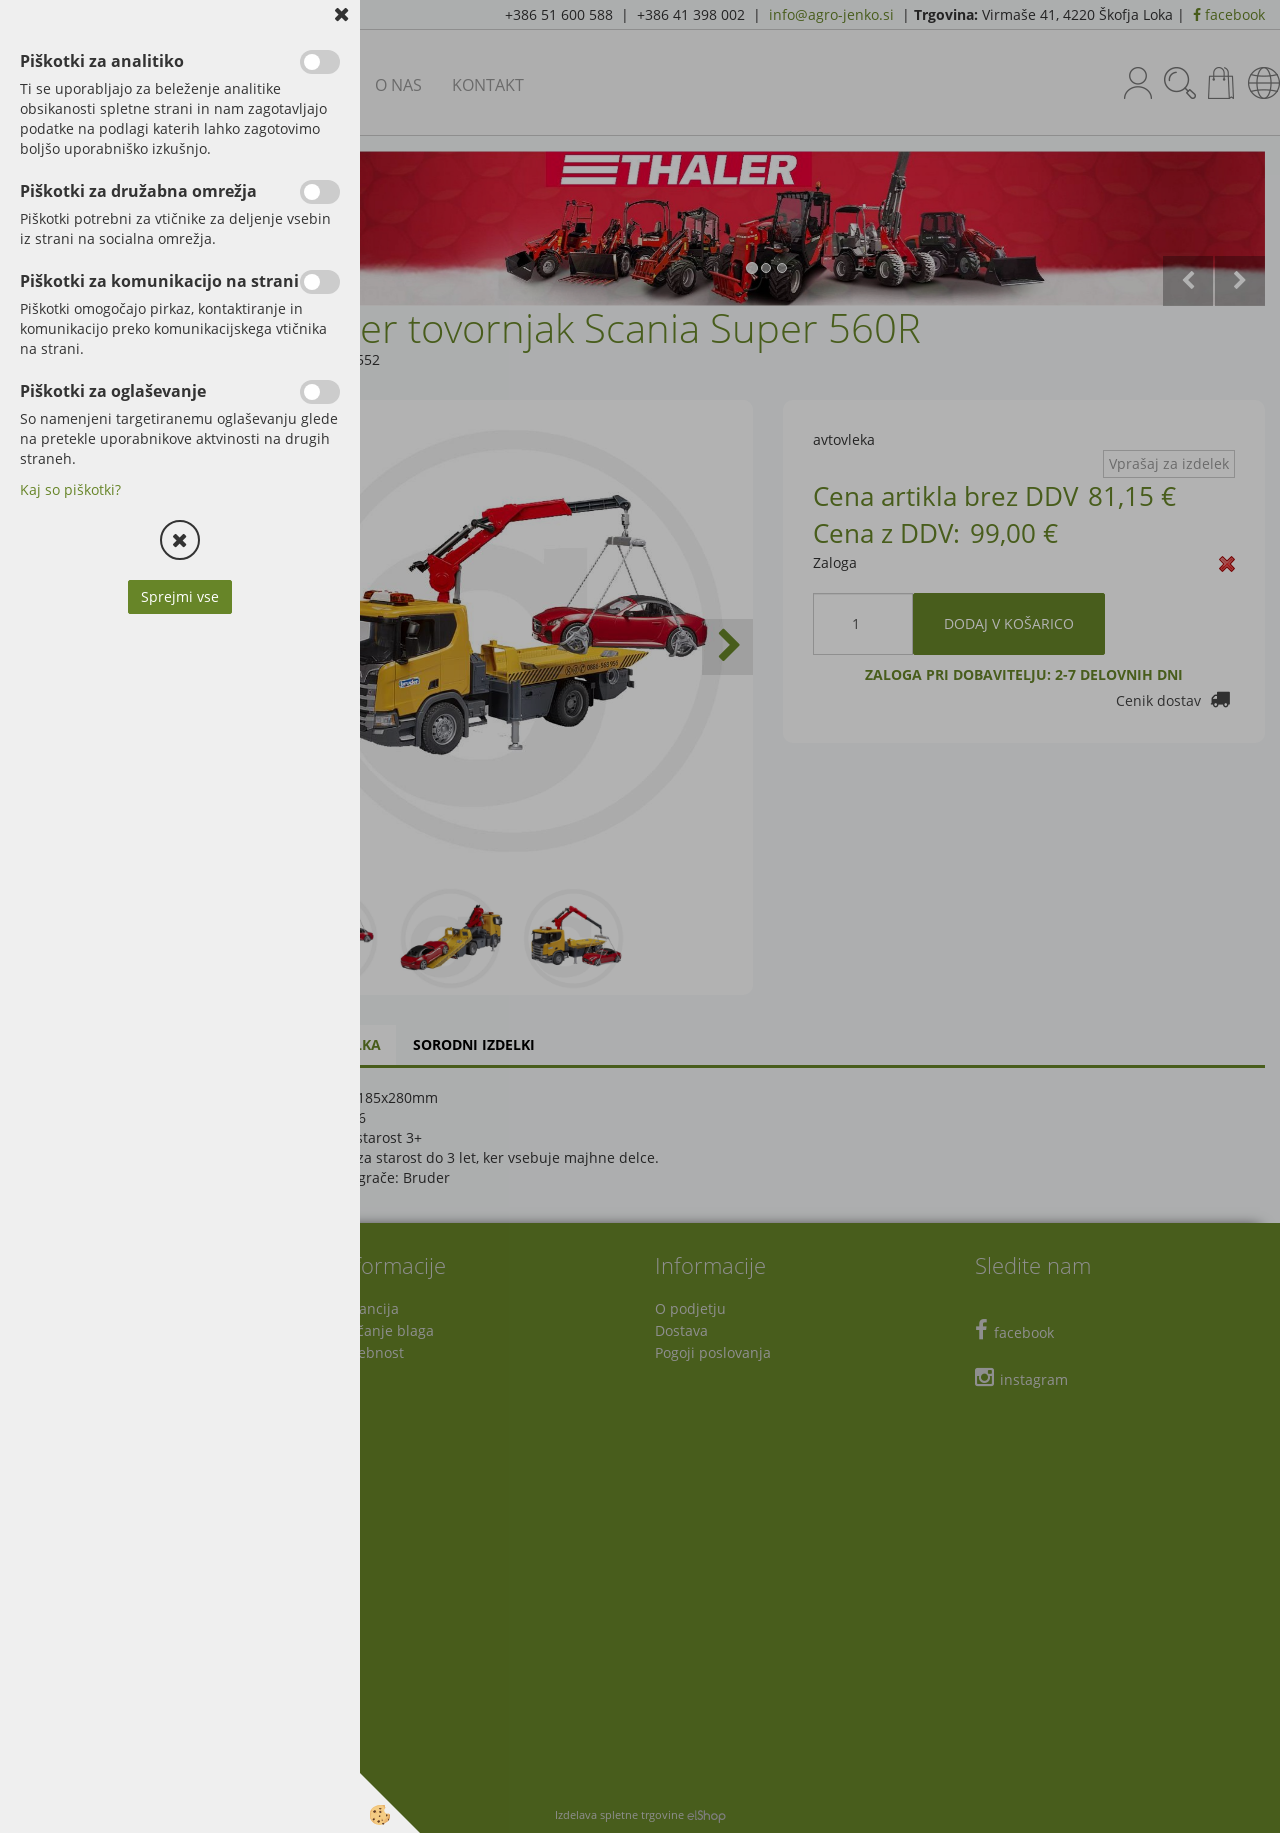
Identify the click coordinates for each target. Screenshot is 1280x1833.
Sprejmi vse (180, 596)
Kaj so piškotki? (70, 489)
